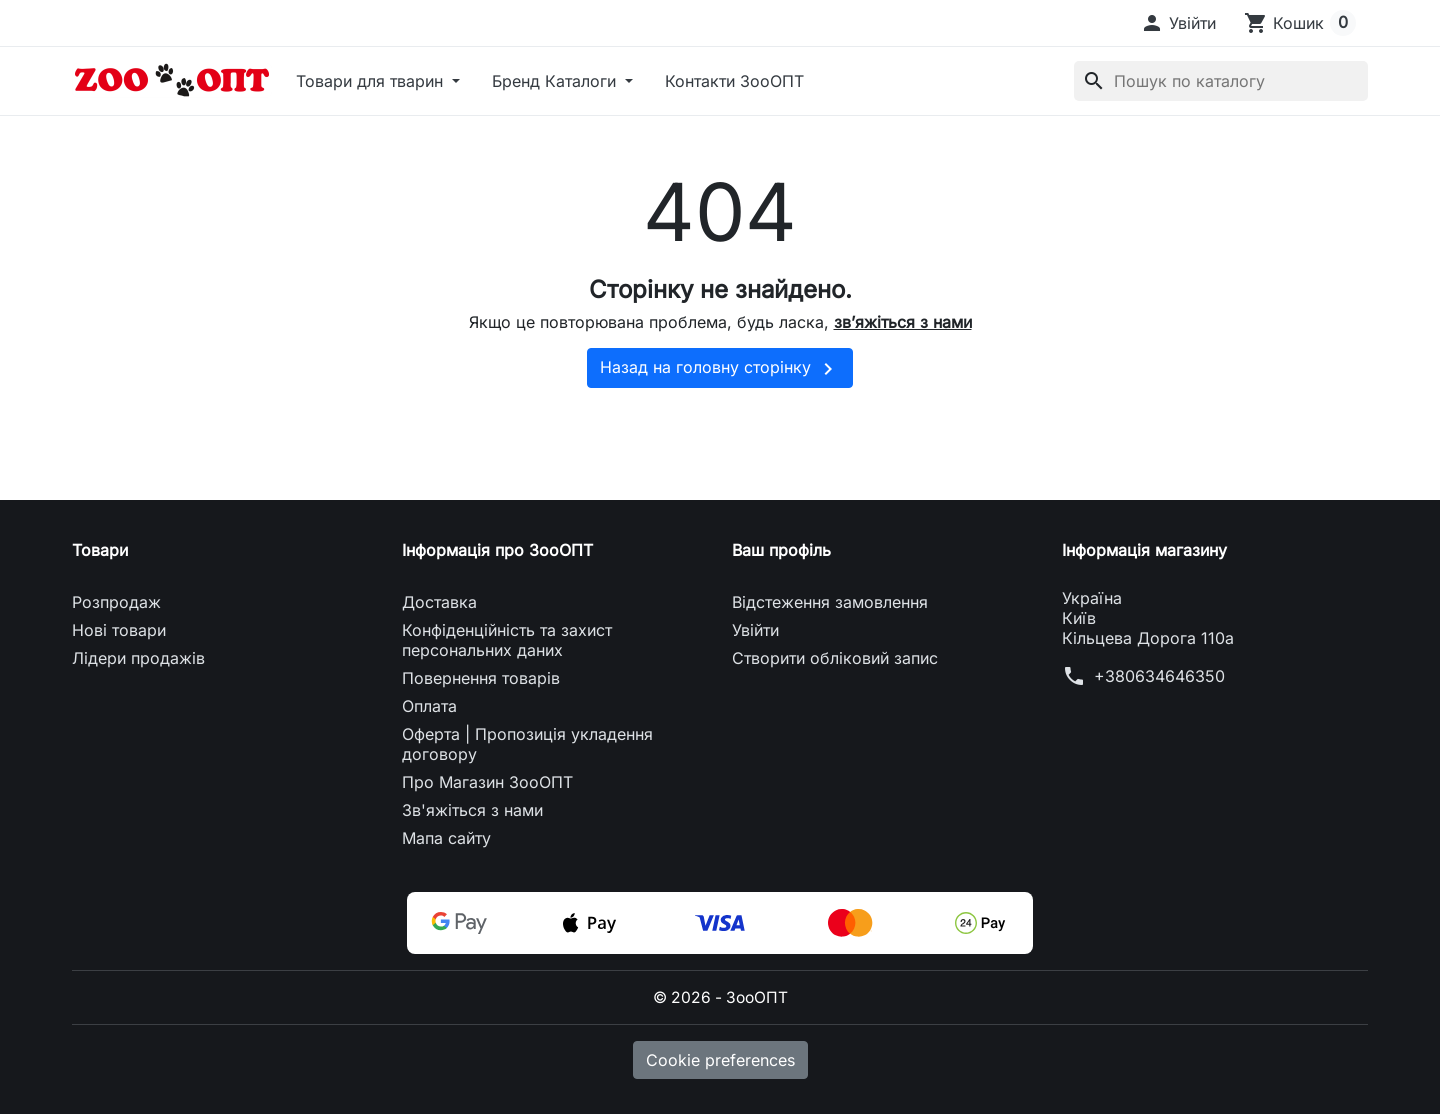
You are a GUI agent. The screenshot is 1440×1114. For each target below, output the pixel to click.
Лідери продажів (138, 658)
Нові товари (119, 630)
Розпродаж (116, 602)
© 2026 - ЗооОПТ (720, 997)
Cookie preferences (720, 1059)
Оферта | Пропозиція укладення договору (527, 744)
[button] (1178, 23)
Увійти (755, 630)
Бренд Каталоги (556, 81)
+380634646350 (1159, 676)
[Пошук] (1221, 81)
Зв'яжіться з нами (472, 810)
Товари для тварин (372, 81)
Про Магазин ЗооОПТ (487, 782)
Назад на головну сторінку (720, 369)
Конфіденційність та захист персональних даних (507, 640)
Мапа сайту (446, 838)
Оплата (429, 706)
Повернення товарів (481, 678)
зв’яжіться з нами (903, 322)
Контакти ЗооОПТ (734, 81)
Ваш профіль (781, 550)
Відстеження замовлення (830, 602)
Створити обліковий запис (835, 658)
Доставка (439, 602)
